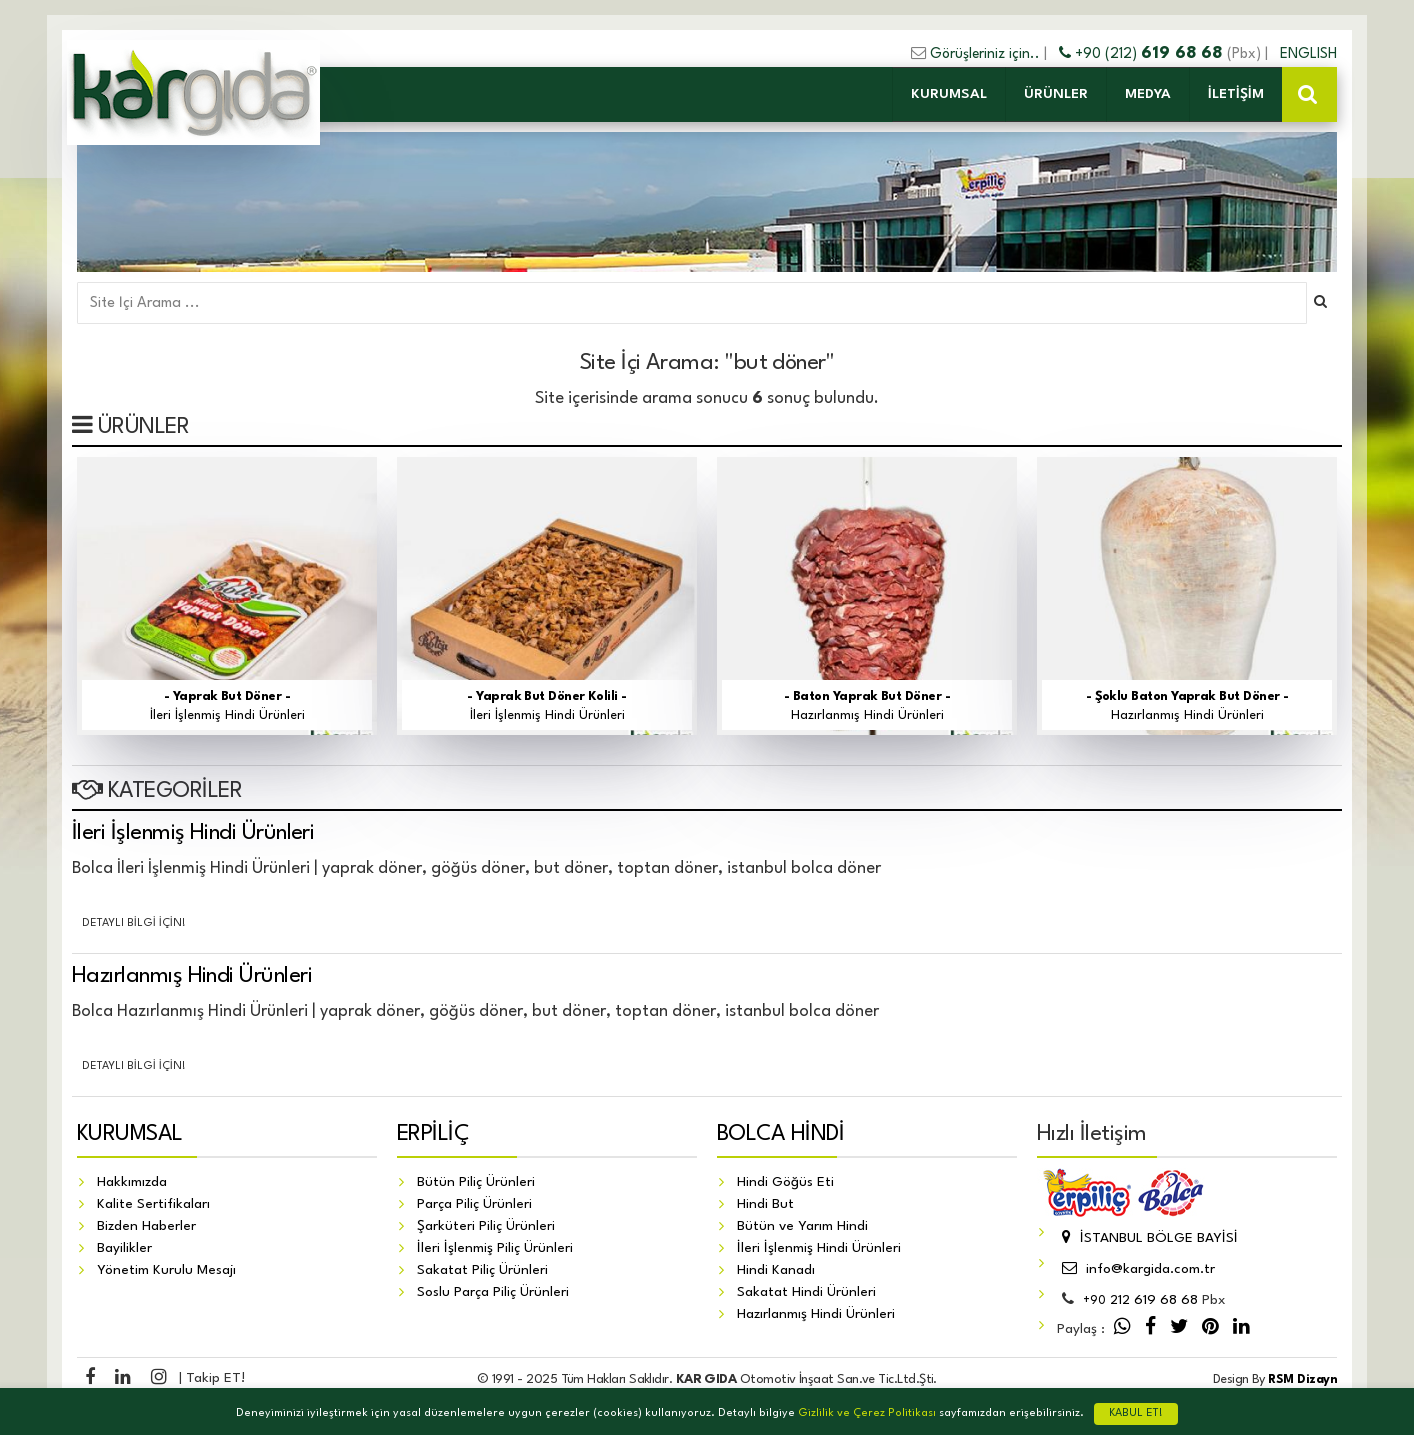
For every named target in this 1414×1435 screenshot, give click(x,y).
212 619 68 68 (1140, 1300)
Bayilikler (124, 1248)
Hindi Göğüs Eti (785, 1182)
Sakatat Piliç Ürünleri (482, 1270)
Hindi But (765, 1204)
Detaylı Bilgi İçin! (134, 923)
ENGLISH (1308, 54)
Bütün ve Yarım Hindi (802, 1226)
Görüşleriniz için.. (985, 54)
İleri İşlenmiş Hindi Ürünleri (193, 833)
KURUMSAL (949, 94)
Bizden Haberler (146, 1226)
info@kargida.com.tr (1136, 1269)
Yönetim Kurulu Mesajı (166, 1270)
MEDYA (1148, 94)
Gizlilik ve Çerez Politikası (867, 1413)
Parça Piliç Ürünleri (474, 1204)
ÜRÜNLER (1056, 94)
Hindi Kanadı (776, 1270)
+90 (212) (1143, 54)
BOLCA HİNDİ (780, 1134)
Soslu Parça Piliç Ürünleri (493, 1292)
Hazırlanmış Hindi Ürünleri (192, 976)
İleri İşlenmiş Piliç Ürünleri (495, 1248)
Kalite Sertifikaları (153, 1204)
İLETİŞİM (1236, 94)
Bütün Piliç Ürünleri (476, 1182)
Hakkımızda (132, 1182)
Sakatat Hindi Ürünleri (806, 1292)
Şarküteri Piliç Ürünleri (486, 1226)
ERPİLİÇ (433, 1134)
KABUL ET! (1136, 1413)
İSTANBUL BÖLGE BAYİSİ (1147, 1238)
